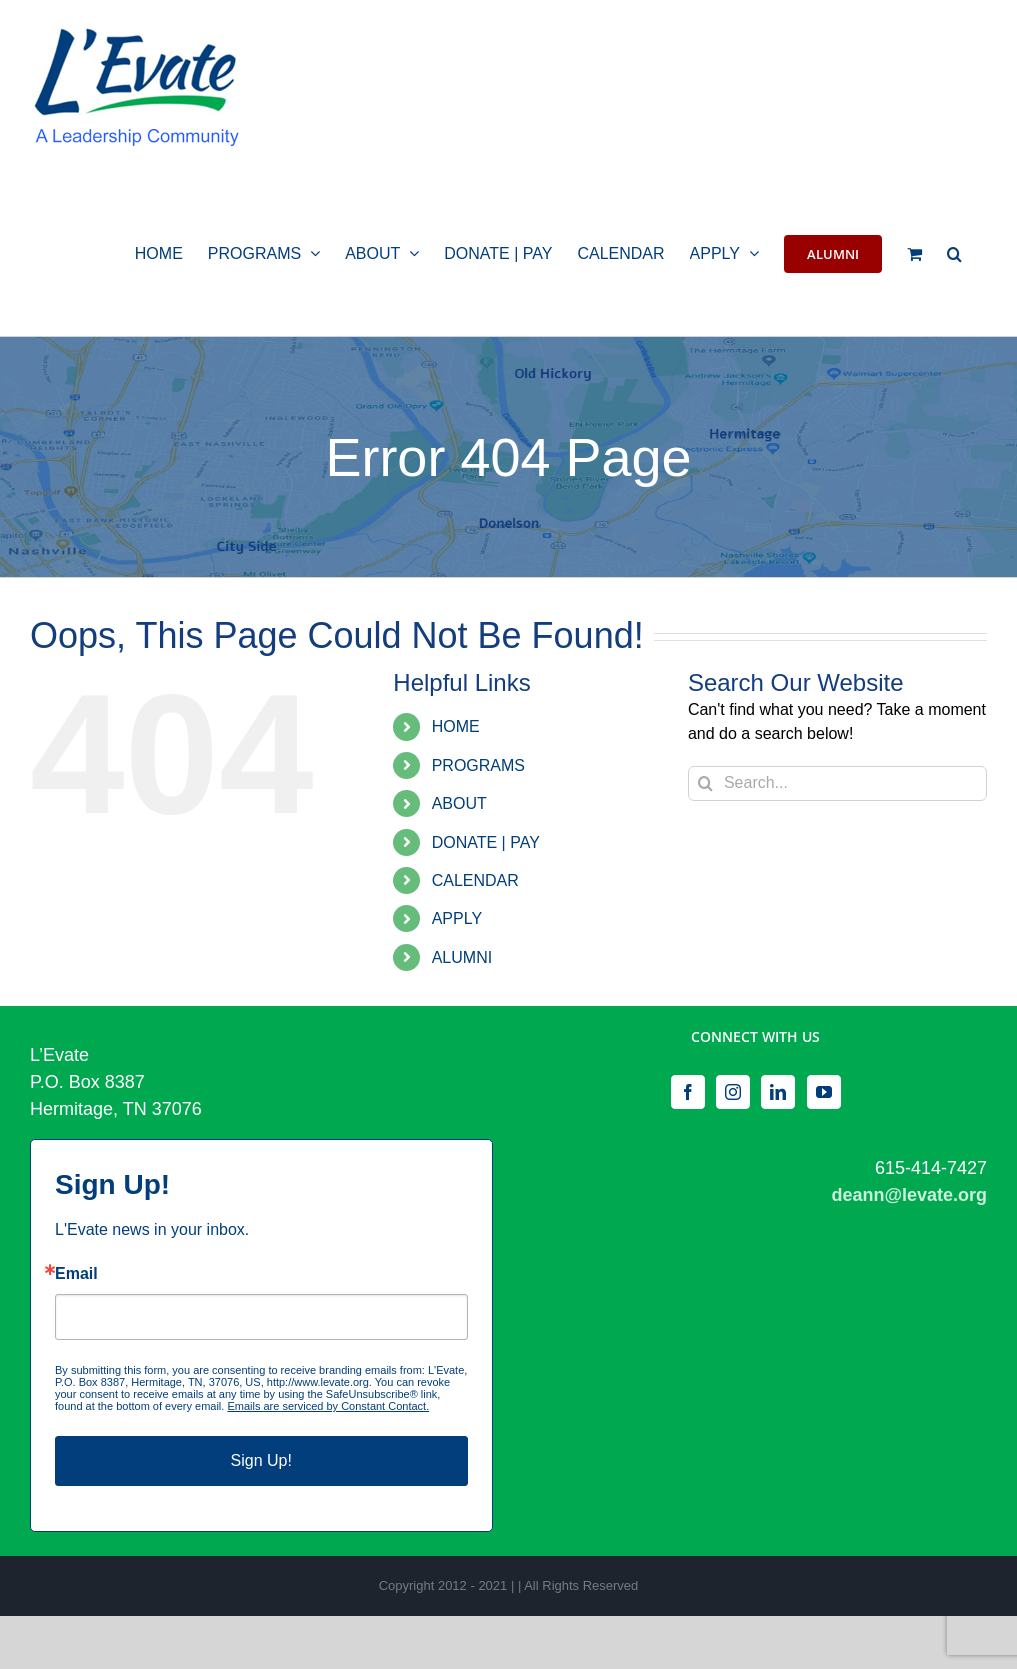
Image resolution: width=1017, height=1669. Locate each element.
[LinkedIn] (778, 1092)
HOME (456, 726)
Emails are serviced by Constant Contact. (328, 1406)
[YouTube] (824, 1092)
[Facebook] (688, 1092)
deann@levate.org (909, 1195)
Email (76, 1274)
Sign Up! (261, 1460)
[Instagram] (733, 1092)
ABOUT (459, 803)
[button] (954, 252)
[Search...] (837, 783)
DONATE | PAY (486, 842)
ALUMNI (462, 957)
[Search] (705, 783)
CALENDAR (475, 880)
